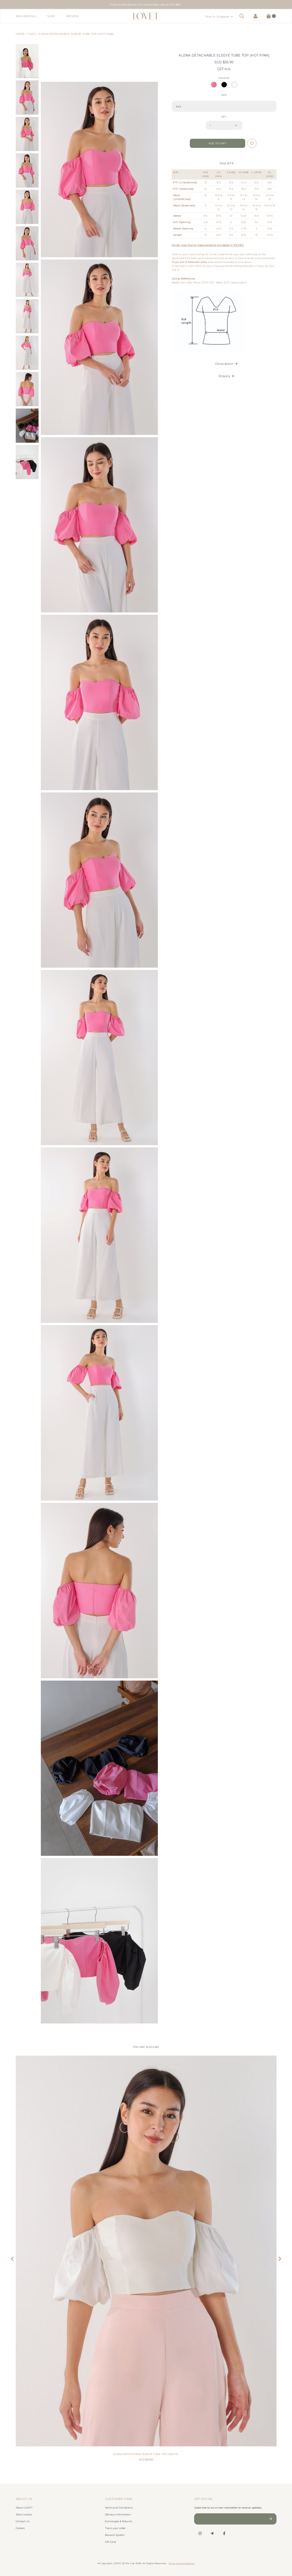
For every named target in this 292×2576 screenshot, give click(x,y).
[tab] (224, 363)
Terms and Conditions (119, 2507)
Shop (51, 16)
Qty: (224, 116)
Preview (72, 16)
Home (20, 34)
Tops (32, 34)
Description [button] (226, 363)
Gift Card (110, 2541)
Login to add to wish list (251, 143)
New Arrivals (26, 16)
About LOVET (24, 2507)
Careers (20, 2528)
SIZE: (224, 94)
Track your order (115, 2528)
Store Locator (24, 2514)
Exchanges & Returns (118, 2521)
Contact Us (23, 2521)
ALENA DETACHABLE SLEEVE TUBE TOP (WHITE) (145, 2454)
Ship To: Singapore (217, 16)
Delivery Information (118, 2514)
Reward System (115, 2535)
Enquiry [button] (227, 376)
